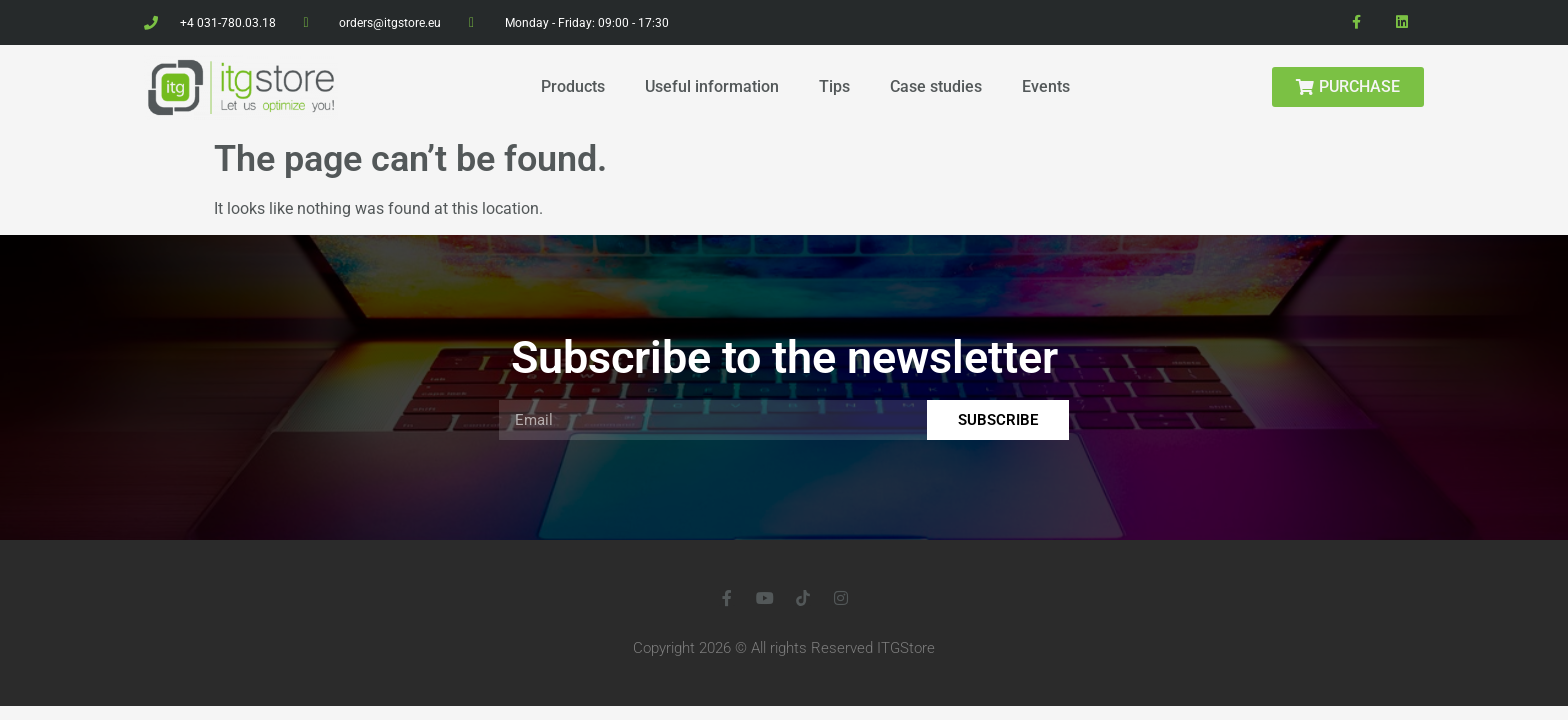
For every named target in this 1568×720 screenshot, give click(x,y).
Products (573, 86)
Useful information (712, 86)
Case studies (936, 86)
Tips (834, 86)
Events (1046, 86)
